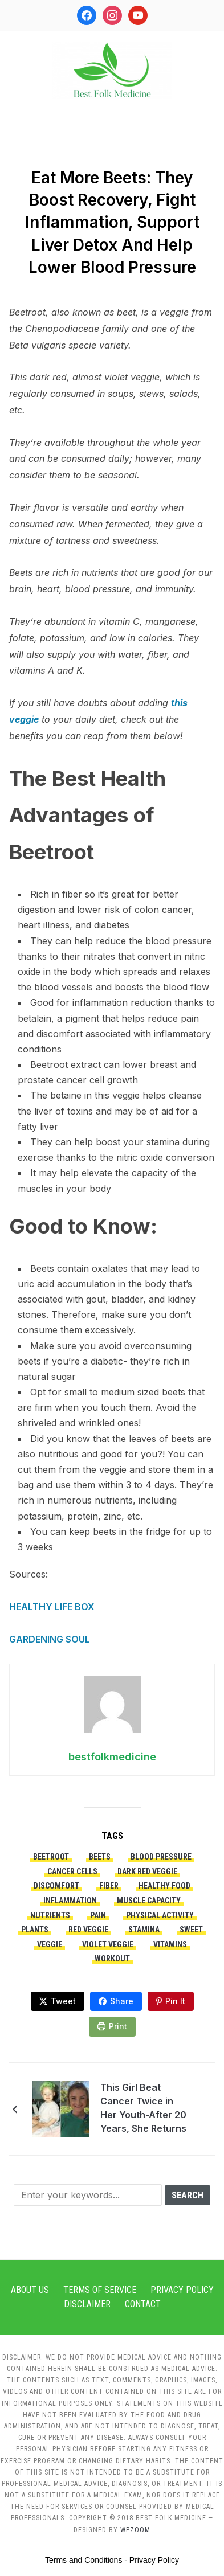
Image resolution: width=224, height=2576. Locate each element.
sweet (191, 1929)
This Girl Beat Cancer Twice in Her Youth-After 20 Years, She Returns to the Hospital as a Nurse (143, 2109)
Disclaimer (87, 2304)
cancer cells (72, 1871)
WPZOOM (135, 2530)
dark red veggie (147, 1871)
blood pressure (161, 1856)
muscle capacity (149, 1900)
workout (112, 1958)
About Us (30, 2289)
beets (100, 1856)
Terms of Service (99, 2289)
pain (98, 1915)
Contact (143, 2304)
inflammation (70, 1900)
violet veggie (107, 1944)
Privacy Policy (182, 2289)
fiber (109, 1885)
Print (118, 2026)
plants (34, 1929)
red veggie (88, 1929)
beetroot (51, 1856)
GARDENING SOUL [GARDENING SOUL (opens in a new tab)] (49, 1639)
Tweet (63, 2001)
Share (121, 2001)
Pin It (175, 2001)
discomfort (56, 1885)
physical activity (160, 1915)
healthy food (164, 1885)
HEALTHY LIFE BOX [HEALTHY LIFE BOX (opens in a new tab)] (52, 1606)
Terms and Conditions (83, 2560)
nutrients (50, 1915)
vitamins (170, 1944)
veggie (49, 1944)
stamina (144, 1929)
